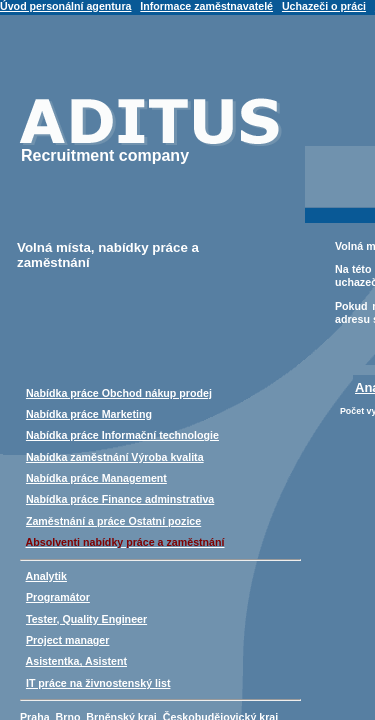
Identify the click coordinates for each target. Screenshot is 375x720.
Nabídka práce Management (96, 478)
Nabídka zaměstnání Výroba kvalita (115, 457)
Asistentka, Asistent (76, 661)
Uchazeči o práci (324, 6)
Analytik (46, 576)
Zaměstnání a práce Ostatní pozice (113, 521)
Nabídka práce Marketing (89, 414)
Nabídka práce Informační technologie (122, 435)
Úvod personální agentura (65, 6)
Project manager (68, 640)
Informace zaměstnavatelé (206, 6)
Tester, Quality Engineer (86, 619)
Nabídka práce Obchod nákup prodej (119, 393)
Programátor (58, 597)
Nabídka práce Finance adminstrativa (120, 499)
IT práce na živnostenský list (98, 683)
